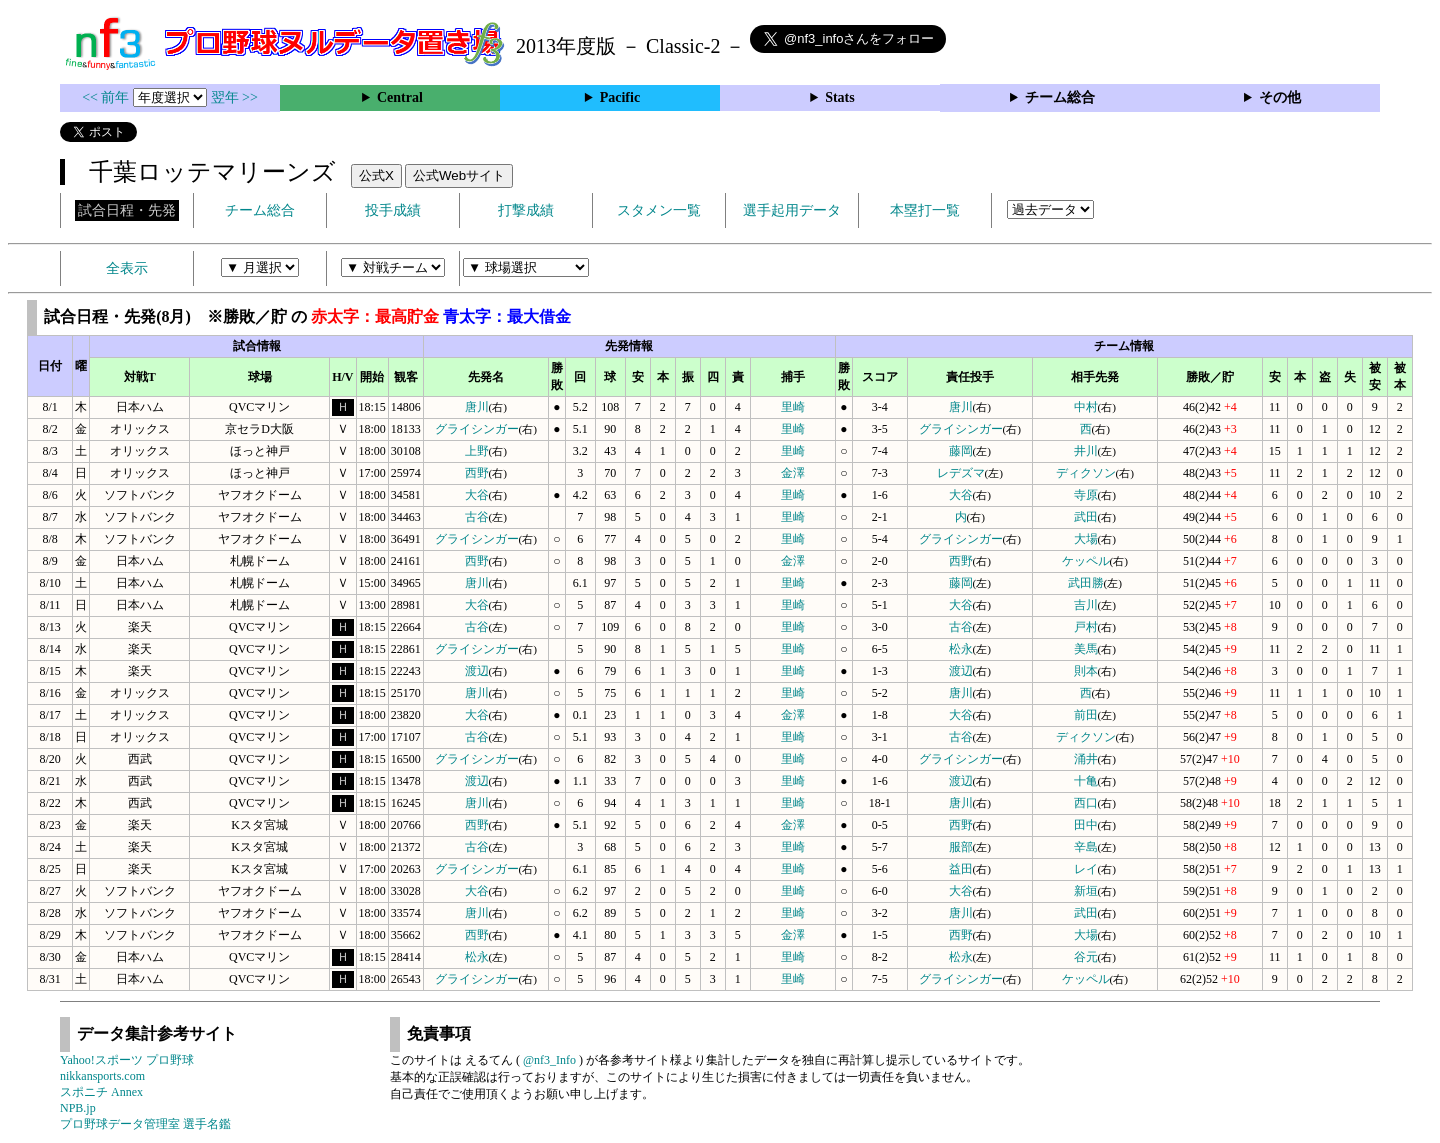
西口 (1086, 803)
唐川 (477, 407)
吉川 (1086, 605)
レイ (1086, 869)
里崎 (793, 407)
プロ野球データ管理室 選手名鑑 (145, 1124)
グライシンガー (477, 429)
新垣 (1086, 891)
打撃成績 (526, 210)
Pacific (620, 97)
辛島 (1086, 847)
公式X (376, 175)
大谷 (477, 495)
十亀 (1086, 781)
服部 (961, 847)
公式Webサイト (459, 175)
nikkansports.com (102, 1076)
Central (400, 97)
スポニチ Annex (101, 1092)
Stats (840, 97)
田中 (1086, 825)
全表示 (127, 268)
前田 (1086, 715)
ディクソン (1086, 473)
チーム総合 (1060, 97)
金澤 (793, 473)
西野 (477, 473)
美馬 (1086, 649)
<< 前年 (107, 97)
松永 (961, 649)
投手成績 (393, 210)
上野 (477, 451)
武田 (1086, 517)
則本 (1086, 671)
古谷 (477, 517)
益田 (961, 869)
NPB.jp (78, 1108)
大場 (1086, 539)
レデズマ (961, 473)
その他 (1280, 97)
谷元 (1086, 957)
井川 (1086, 451)
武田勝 (1086, 583)
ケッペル (1086, 561)
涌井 (1086, 759)
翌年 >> (234, 97)
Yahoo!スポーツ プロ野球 (127, 1060)
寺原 (1086, 495)
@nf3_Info (549, 1060)
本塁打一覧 (925, 210)
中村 (1086, 407)
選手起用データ (792, 210)
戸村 (1086, 627)
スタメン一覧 (659, 210)
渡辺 (477, 671)
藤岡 (961, 451)
